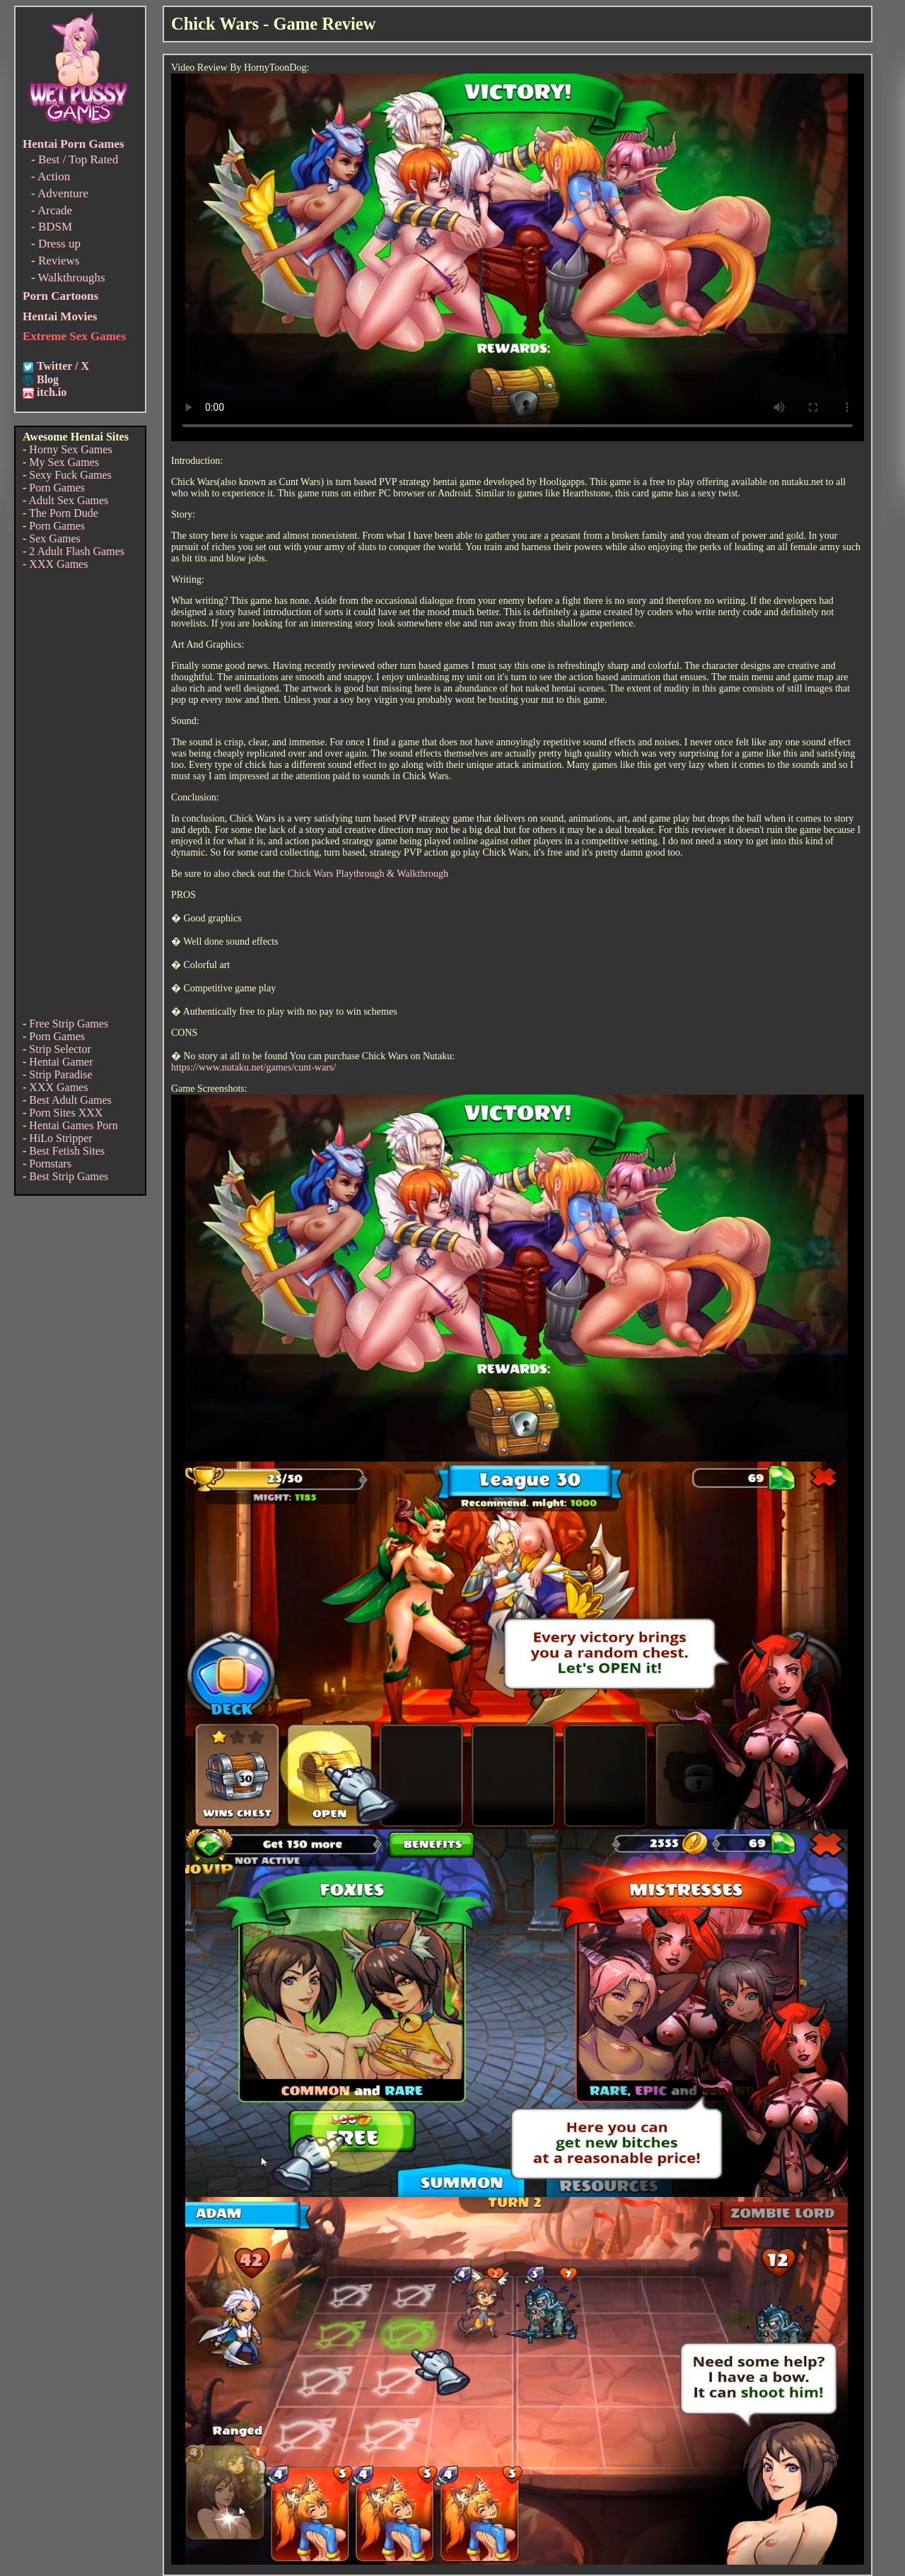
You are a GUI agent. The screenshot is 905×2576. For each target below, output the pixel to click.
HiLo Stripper (60, 1138)
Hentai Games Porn (73, 1125)
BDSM (55, 226)
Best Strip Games (68, 1176)
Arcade (54, 210)
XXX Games (58, 564)
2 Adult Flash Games (76, 551)
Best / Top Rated (78, 159)
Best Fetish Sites (67, 1151)
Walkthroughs (71, 277)
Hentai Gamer (61, 1062)
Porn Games (57, 488)
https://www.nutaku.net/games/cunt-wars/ (253, 1067)
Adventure (62, 193)
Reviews (59, 260)
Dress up (59, 243)
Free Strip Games (68, 1024)
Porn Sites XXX (66, 1113)
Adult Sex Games (68, 500)
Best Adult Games (70, 1100)
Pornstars (50, 1164)
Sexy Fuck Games (70, 475)
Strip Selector (60, 1049)
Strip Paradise (60, 1074)
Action (53, 176)
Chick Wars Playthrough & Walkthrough (367, 873)
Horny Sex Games (70, 449)
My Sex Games (64, 462)
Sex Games (54, 538)
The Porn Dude (63, 513)
